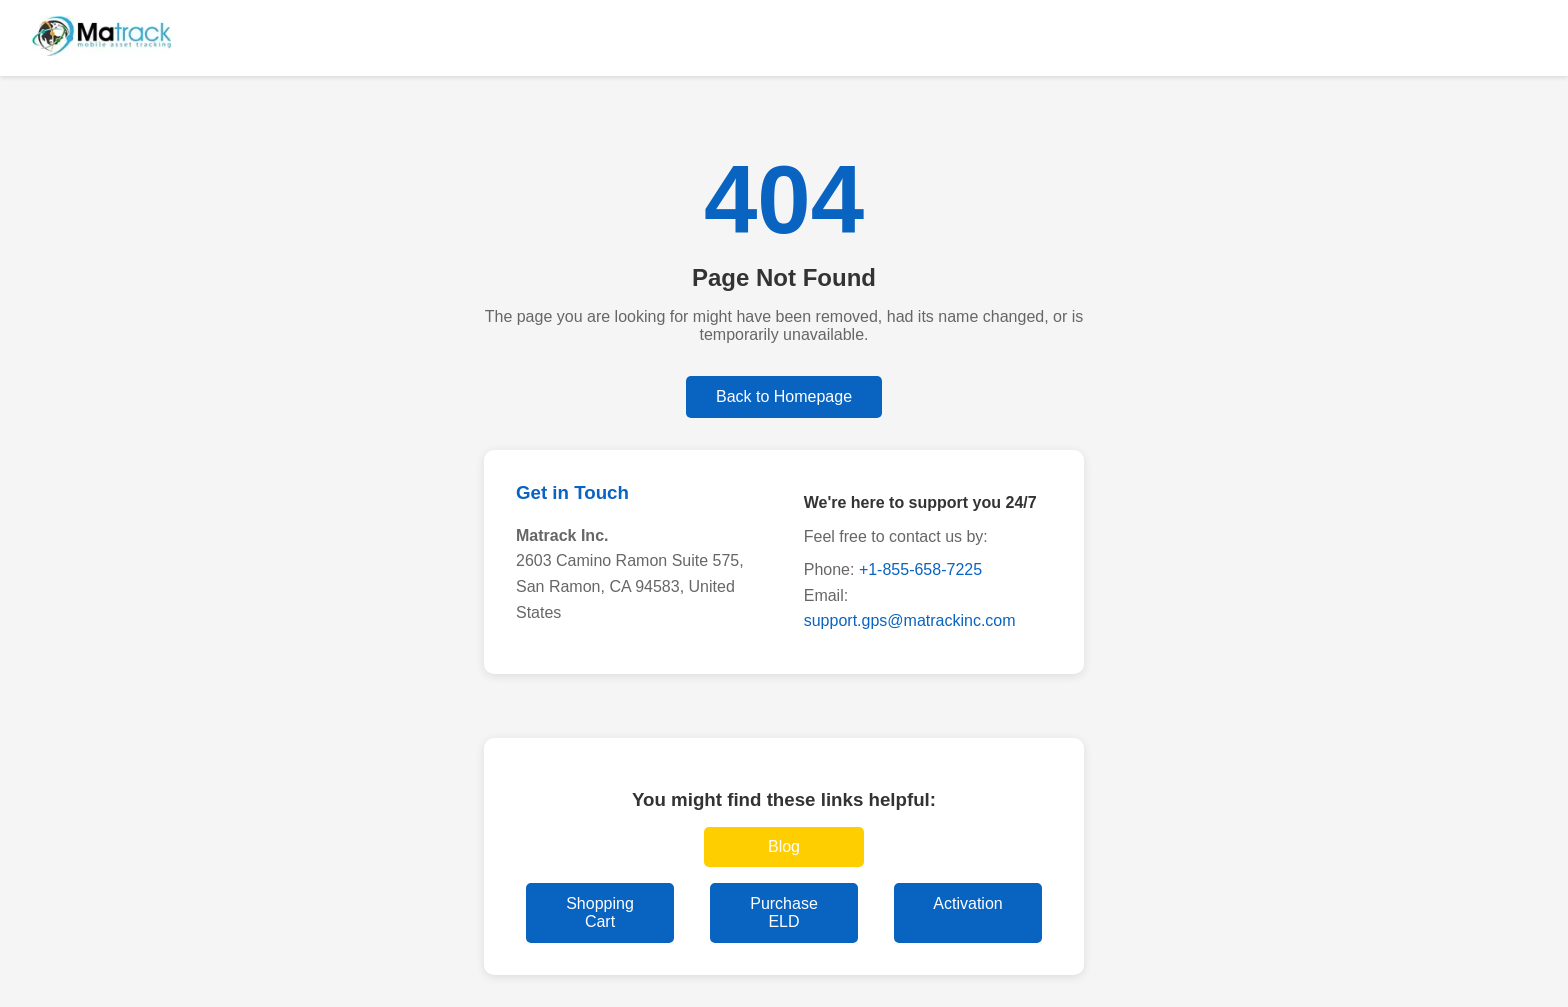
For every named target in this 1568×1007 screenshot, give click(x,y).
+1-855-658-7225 (920, 569)
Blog (784, 846)
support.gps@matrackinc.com (910, 620)
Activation (967, 903)
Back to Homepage (784, 396)
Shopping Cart (600, 912)
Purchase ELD (784, 912)
